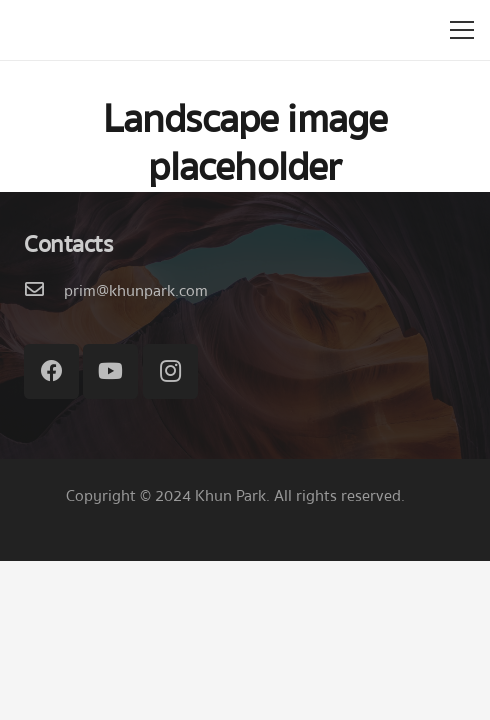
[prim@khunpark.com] (44, 291)
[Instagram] (170, 371)
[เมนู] (462, 30)
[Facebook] (51, 371)
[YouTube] (110, 371)
